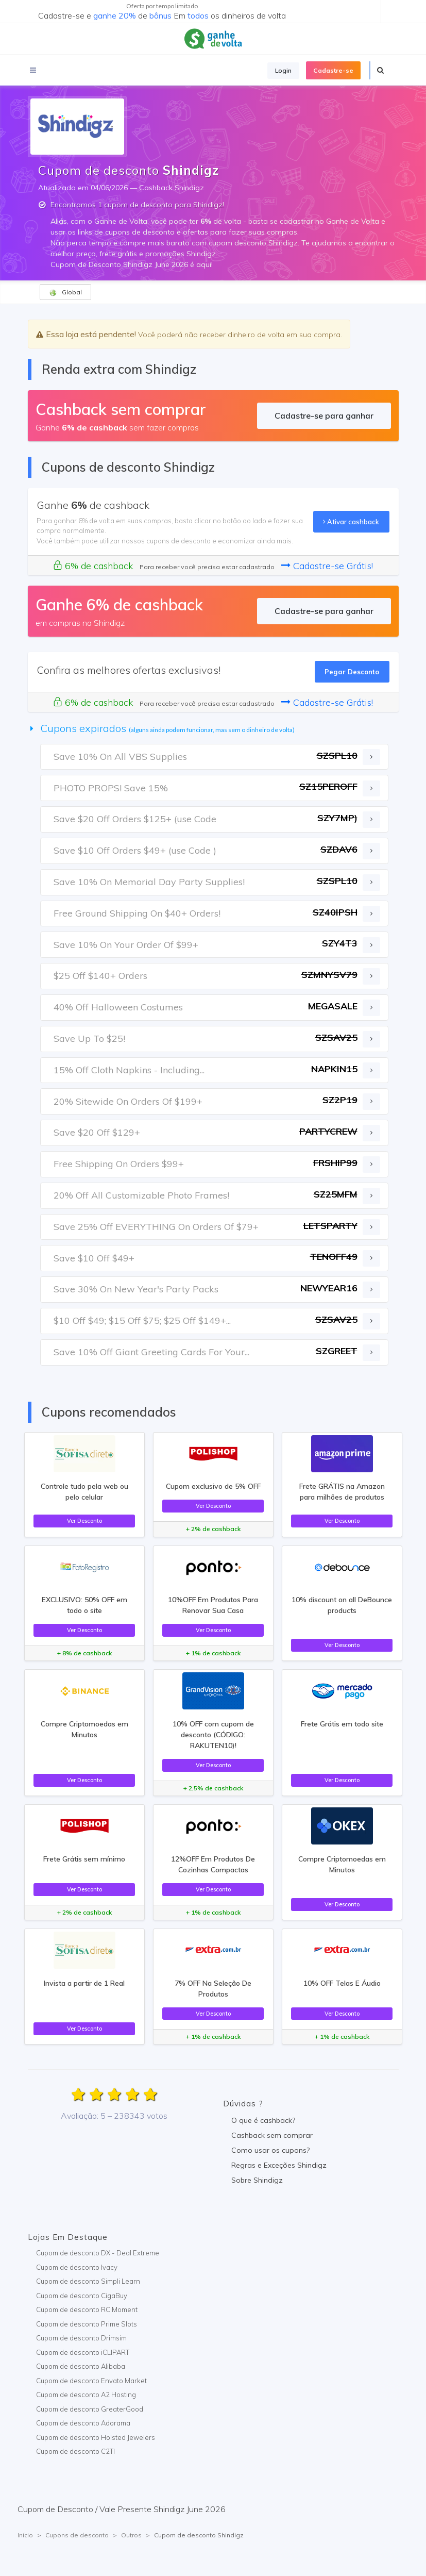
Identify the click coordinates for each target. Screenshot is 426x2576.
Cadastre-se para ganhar (324, 415)
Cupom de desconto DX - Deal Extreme (97, 2253)
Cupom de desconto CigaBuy (81, 2295)
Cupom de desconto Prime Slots (86, 2324)
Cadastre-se (333, 70)
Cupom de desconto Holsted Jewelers (95, 2437)
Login (283, 70)
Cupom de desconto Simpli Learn (88, 2281)
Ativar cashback (351, 521)
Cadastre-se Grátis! (327, 566)
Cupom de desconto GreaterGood (89, 2409)
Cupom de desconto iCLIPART (82, 2352)
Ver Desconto (84, 1520)
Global (65, 292)
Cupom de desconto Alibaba (80, 2366)
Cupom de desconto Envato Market (91, 2380)
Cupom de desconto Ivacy (76, 2267)
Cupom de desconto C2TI (75, 2451)
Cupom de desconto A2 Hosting (86, 2394)
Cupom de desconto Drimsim (81, 2338)
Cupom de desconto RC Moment (87, 2309)
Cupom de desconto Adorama (83, 2423)
